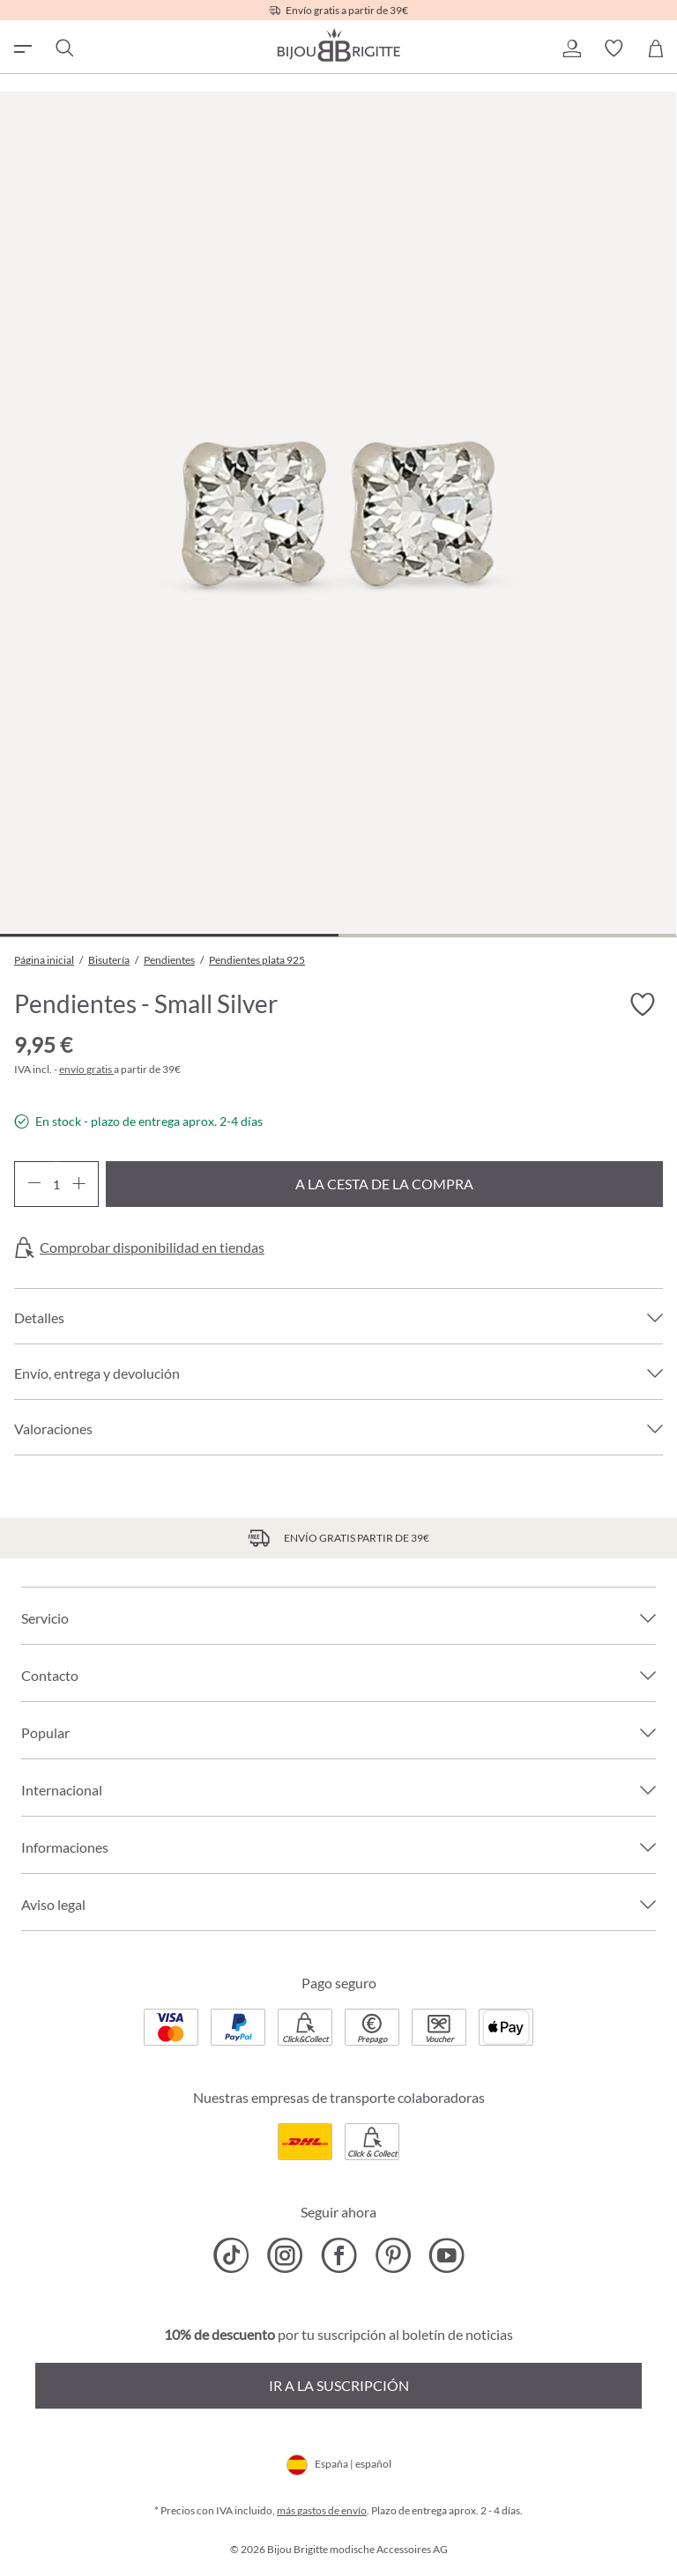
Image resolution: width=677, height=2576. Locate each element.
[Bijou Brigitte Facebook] (339, 2255)
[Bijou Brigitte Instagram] (285, 2255)
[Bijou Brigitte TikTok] (231, 2255)
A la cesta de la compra (384, 1183)
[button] (571, 48)
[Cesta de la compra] (656, 48)
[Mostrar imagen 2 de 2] (507, 935)
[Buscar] (63, 48)
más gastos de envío (322, 2510)
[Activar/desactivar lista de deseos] (642, 1004)
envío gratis (86, 1069)
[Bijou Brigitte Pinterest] (393, 2255)
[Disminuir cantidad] (34, 1184)
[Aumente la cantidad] (79, 1184)
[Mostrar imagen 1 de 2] (169, 935)
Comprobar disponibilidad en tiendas (152, 1247)
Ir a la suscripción (339, 2385)
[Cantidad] (56, 1184)
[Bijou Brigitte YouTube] (446, 2255)
